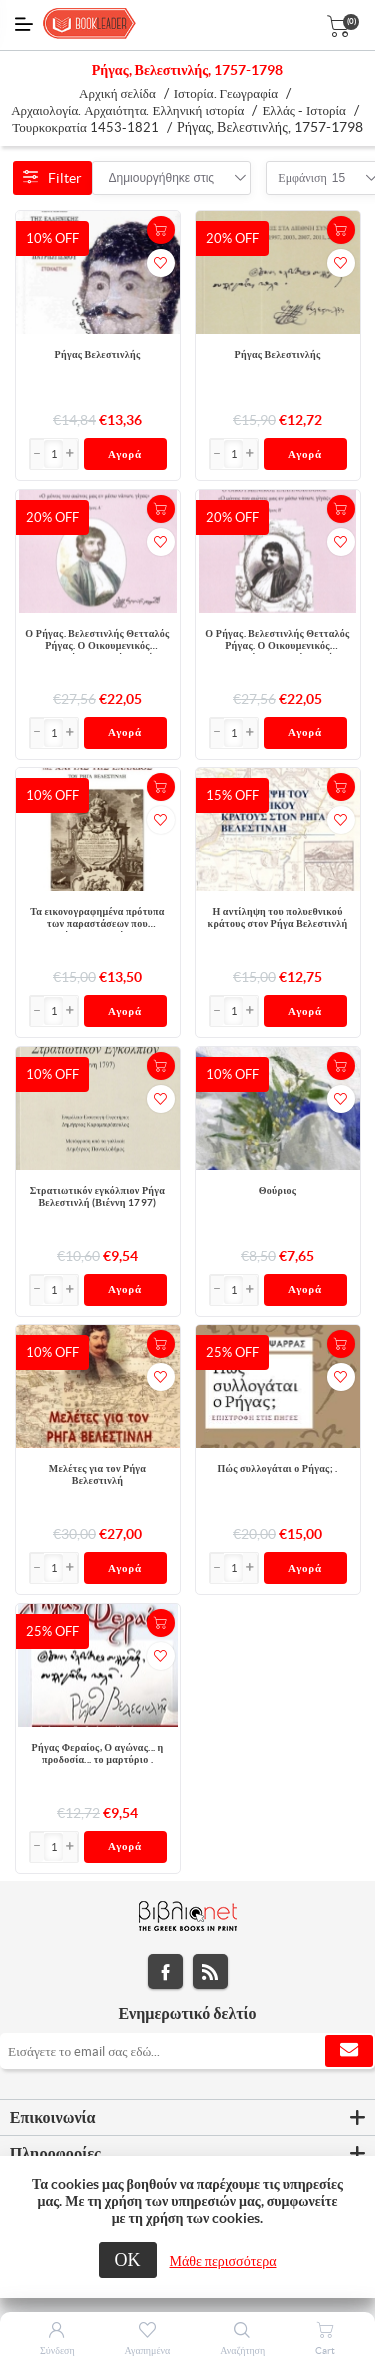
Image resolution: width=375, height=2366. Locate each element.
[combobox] (162, 178)
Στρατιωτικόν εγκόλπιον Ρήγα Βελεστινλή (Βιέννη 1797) (97, 1196)
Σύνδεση (57, 2350)
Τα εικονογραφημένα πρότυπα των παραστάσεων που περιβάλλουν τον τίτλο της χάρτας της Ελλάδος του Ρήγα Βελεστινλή (97, 919)
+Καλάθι (161, 230)
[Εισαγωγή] (54, 454)
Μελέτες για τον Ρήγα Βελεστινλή (97, 1474)
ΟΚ (128, 2259)
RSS (210, 1971)
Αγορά (125, 454)
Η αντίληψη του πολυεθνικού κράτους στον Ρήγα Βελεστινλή (278, 917)
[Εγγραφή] (187, 2051)
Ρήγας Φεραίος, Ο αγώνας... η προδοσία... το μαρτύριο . (98, 1753)
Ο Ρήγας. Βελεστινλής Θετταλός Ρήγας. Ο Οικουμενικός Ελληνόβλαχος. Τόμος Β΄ (277, 641)
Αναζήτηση (242, 2350)
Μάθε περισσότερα (223, 2261)
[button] (70, 454)
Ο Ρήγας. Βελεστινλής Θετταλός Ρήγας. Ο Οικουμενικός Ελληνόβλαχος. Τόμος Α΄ (97, 641)
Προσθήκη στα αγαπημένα (161, 263)
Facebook (165, 1971)
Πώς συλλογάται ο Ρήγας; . (277, 1468)
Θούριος (278, 1190)
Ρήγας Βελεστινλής (98, 354)
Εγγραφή (349, 2051)
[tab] (187, 2118)
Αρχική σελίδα (117, 93)
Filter (52, 178)
